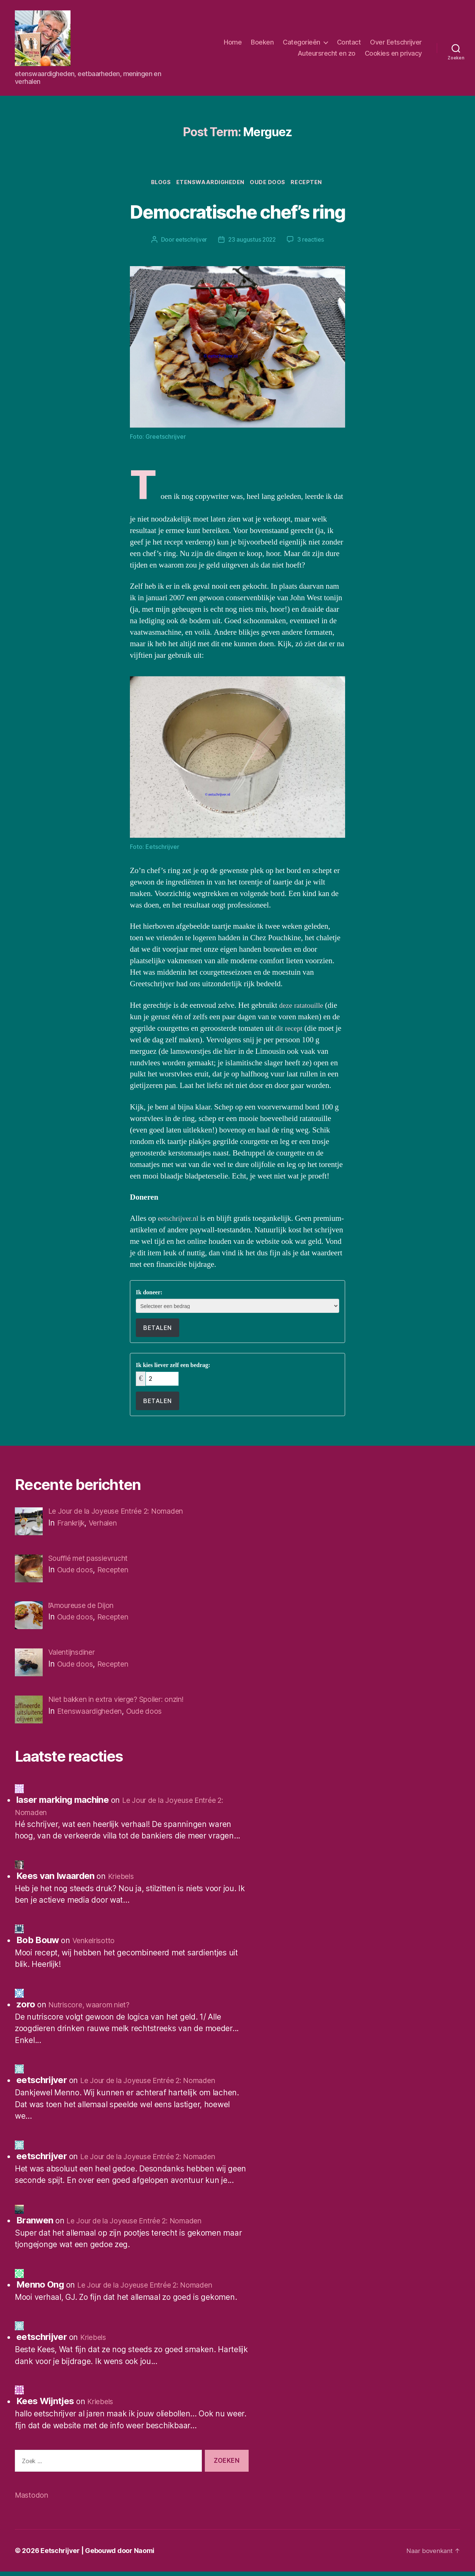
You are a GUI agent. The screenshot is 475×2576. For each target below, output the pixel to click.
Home (233, 42)
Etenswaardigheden (210, 183)
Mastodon (33, 2499)
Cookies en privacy (393, 53)
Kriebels (122, 1880)
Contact (349, 42)
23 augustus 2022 (252, 240)
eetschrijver (190, 240)
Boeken (262, 42)
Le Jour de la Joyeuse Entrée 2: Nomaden (155, 2085)
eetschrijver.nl (180, 1220)
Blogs (158, 183)
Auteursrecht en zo (327, 53)
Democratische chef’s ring (237, 211)
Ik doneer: (149, 1294)
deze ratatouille (303, 1006)
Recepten (311, 183)
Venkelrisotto (95, 1944)
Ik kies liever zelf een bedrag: (173, 1366)
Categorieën (301, 42)
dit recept (289, 1029)
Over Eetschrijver (396, 42)
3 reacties (311, 240)
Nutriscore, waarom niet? (93, 2009)
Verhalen (109, 1524)
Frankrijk (73, 1524)
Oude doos (270, 183)
